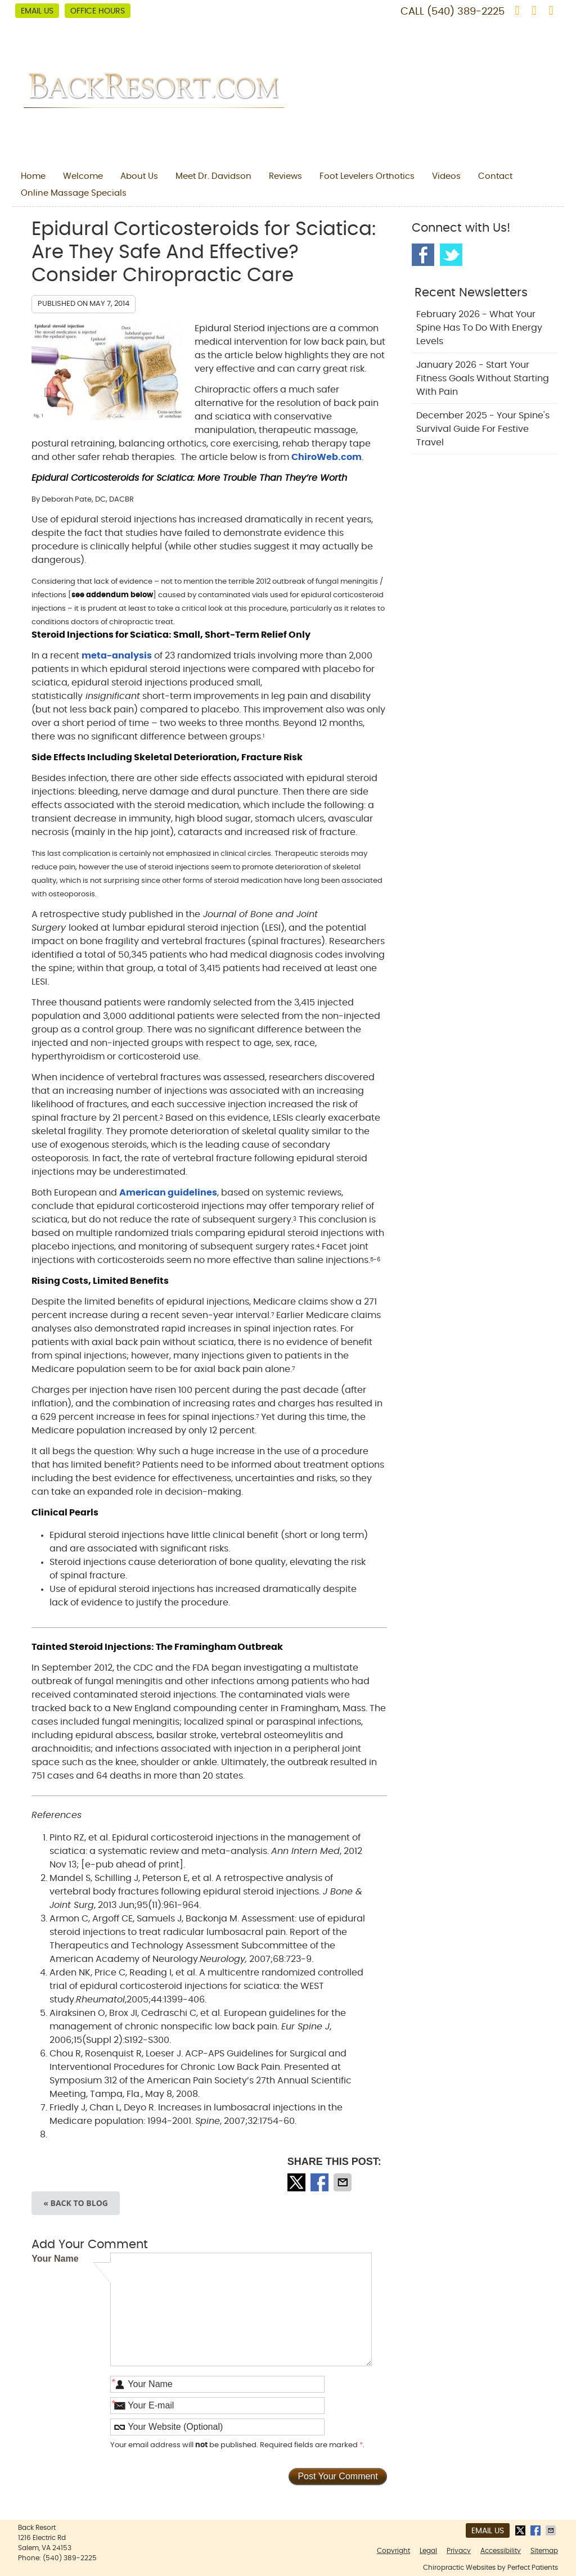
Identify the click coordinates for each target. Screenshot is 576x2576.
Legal (428, 2550)
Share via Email (344, 2182)
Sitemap (544, 2550)
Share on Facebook (320, 2182)
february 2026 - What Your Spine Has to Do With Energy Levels (479, 328)
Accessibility (500, 2550)
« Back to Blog (75, 2203)
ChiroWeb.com (326, 457)
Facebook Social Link (423, 254)
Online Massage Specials (74, 193)
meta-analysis (117, 655)
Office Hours (97, 11)
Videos (446, 176)
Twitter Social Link (451, 254)
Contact (495, 176)
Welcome (83, 176)
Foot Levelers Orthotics (367, 176)
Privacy (459, 2550)
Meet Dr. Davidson (213, 176)
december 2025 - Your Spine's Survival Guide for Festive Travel (483, 429)
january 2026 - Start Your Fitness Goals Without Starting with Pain (482, 378)
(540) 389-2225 (466, 12)
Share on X (297, 2182)
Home (33, 176)
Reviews (285, 176)
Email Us (37, 11)
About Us (139, 176)
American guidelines (168, 1192)
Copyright (393, 2550)
